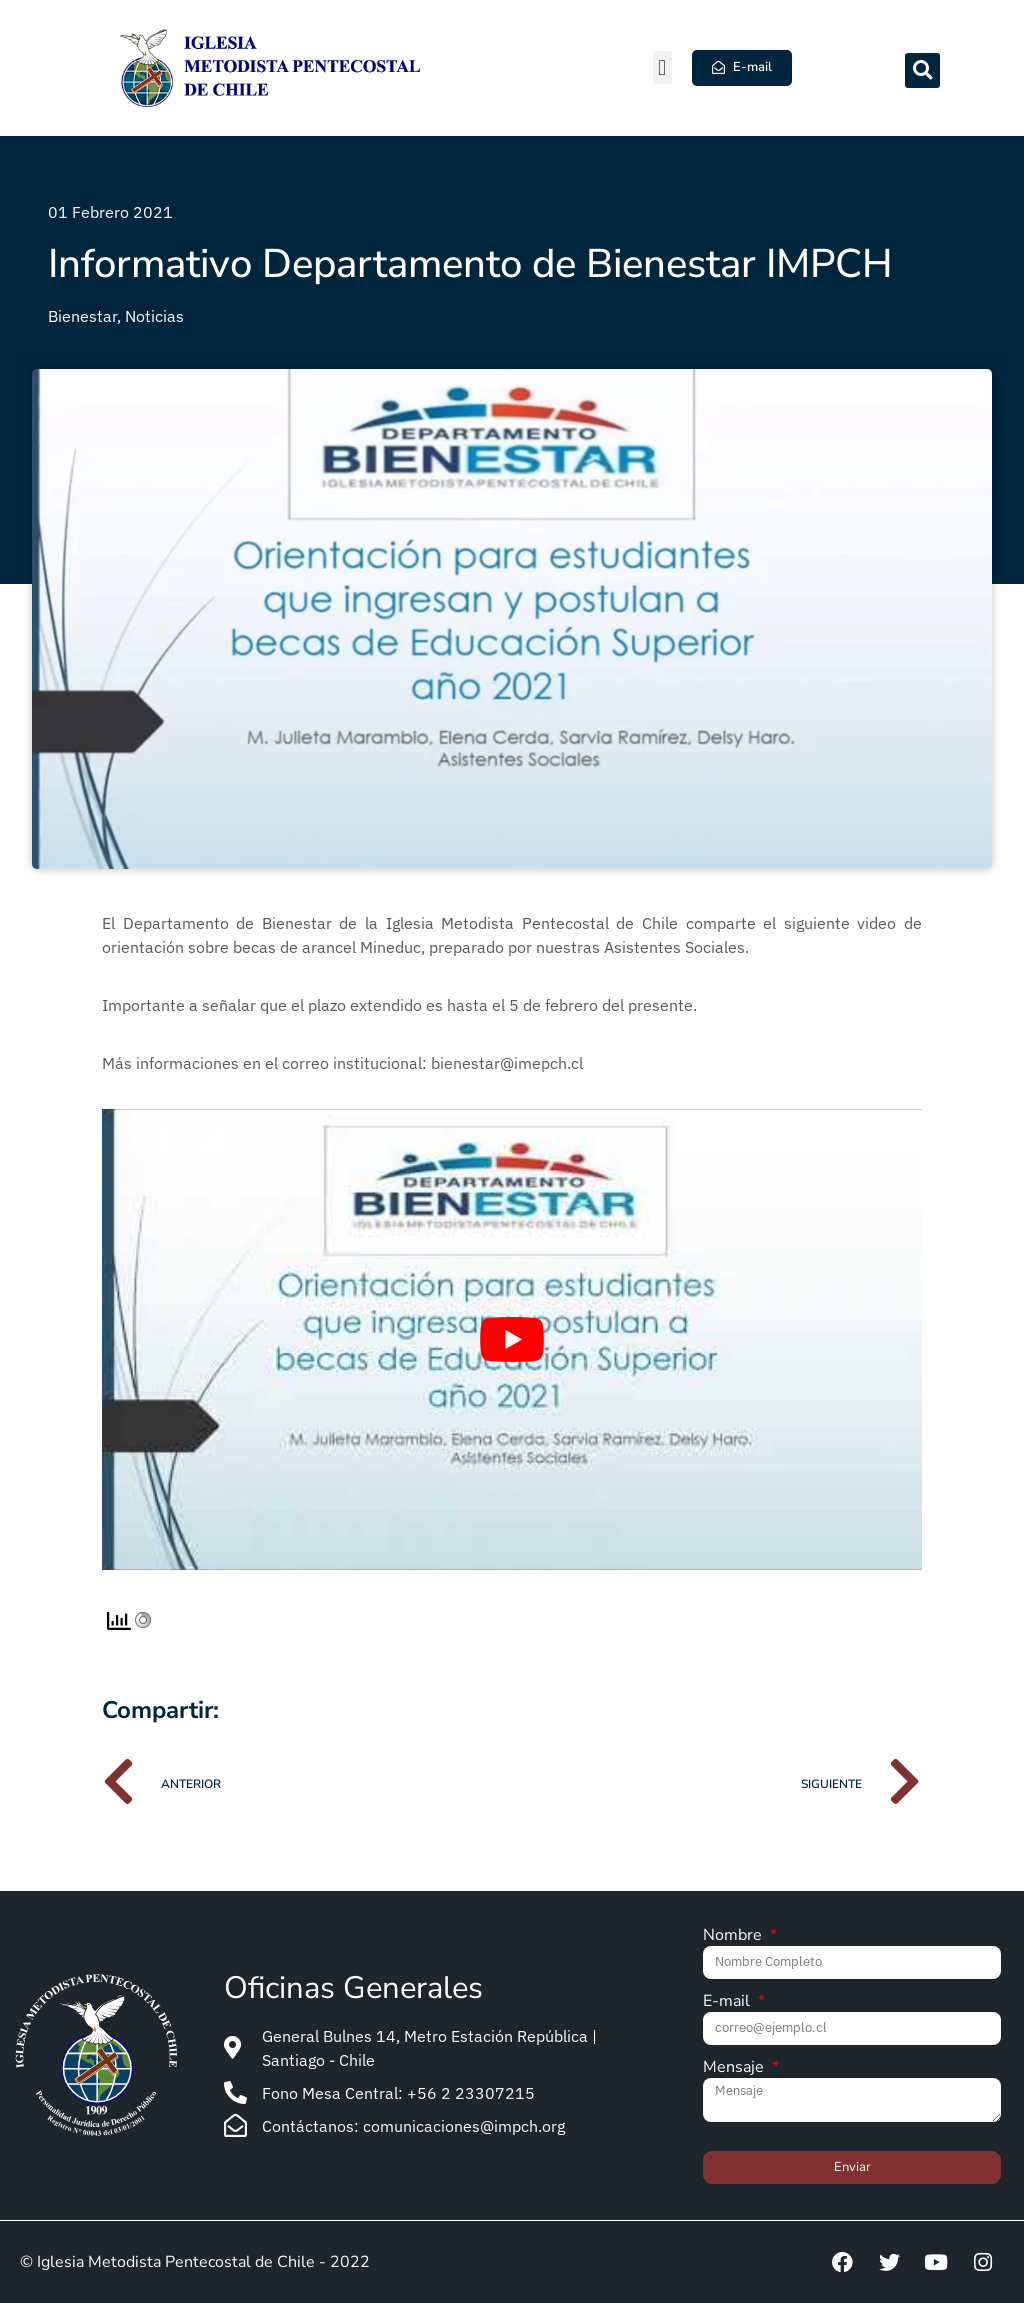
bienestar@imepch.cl (507, 1063)
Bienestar (82, 316)
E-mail (728, 2002)
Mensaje (735, 2068)
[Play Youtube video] (512, 1339)
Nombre (734, 1936)
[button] (662, 67)
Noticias (154, 316)
